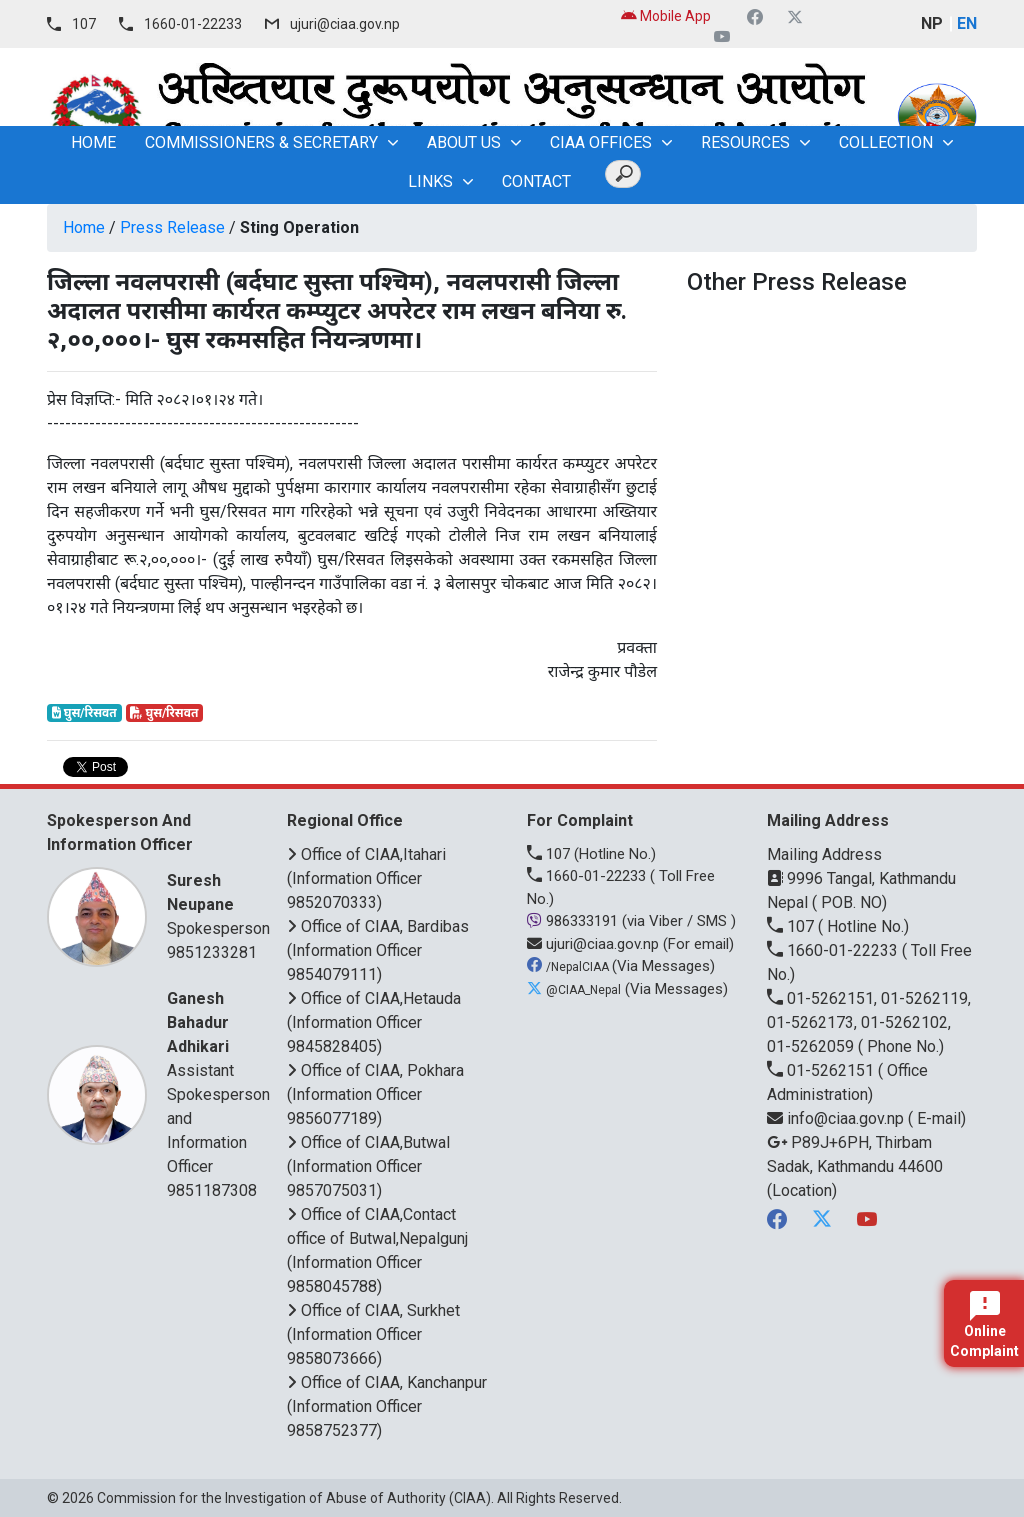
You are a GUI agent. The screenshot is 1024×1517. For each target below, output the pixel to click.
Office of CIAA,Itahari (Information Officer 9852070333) (366, 878)
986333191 (574, 921)
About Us (464, 142)
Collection (886, 142)
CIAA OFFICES (601, 142)
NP (932, 23)
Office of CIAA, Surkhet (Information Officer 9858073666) (373, 1334)
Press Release (172, 227)
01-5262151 (822, 1070)
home (93, 142)
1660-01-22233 (193, 24)
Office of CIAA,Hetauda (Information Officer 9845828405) (374, 1022)
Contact (536, 181)
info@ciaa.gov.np (837, 1118)
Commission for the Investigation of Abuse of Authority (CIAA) (294, 1498)
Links (430, 181)
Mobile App (666, 16)
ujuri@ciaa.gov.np (345, 24)
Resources (745, 142)
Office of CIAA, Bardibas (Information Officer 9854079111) (378, 950)
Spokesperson (218, 903)
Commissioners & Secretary (261, 142)
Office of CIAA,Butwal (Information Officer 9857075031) (368, 1166)
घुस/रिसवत (84, 713)
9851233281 (212, 952)
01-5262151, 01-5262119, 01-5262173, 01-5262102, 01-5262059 (869, 1022)
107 (84, 24)
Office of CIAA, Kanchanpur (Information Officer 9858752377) (387, 1406)
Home (84, 227)
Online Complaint (984, 1325)
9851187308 (212, 1190)
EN (967, 23)
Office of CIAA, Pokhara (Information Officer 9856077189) (375, 1094)
